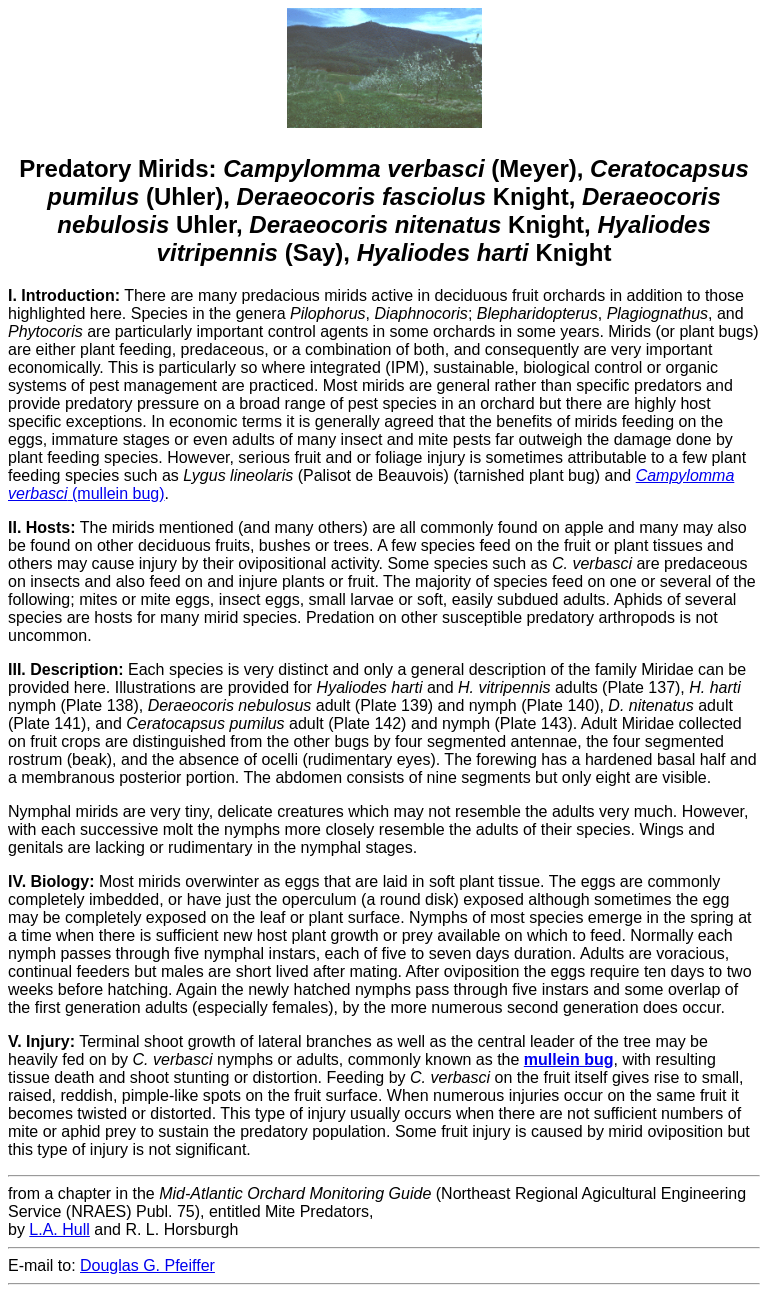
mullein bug (569, 1059)
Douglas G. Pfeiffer (147, 1265)
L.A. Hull (59, 1229)
